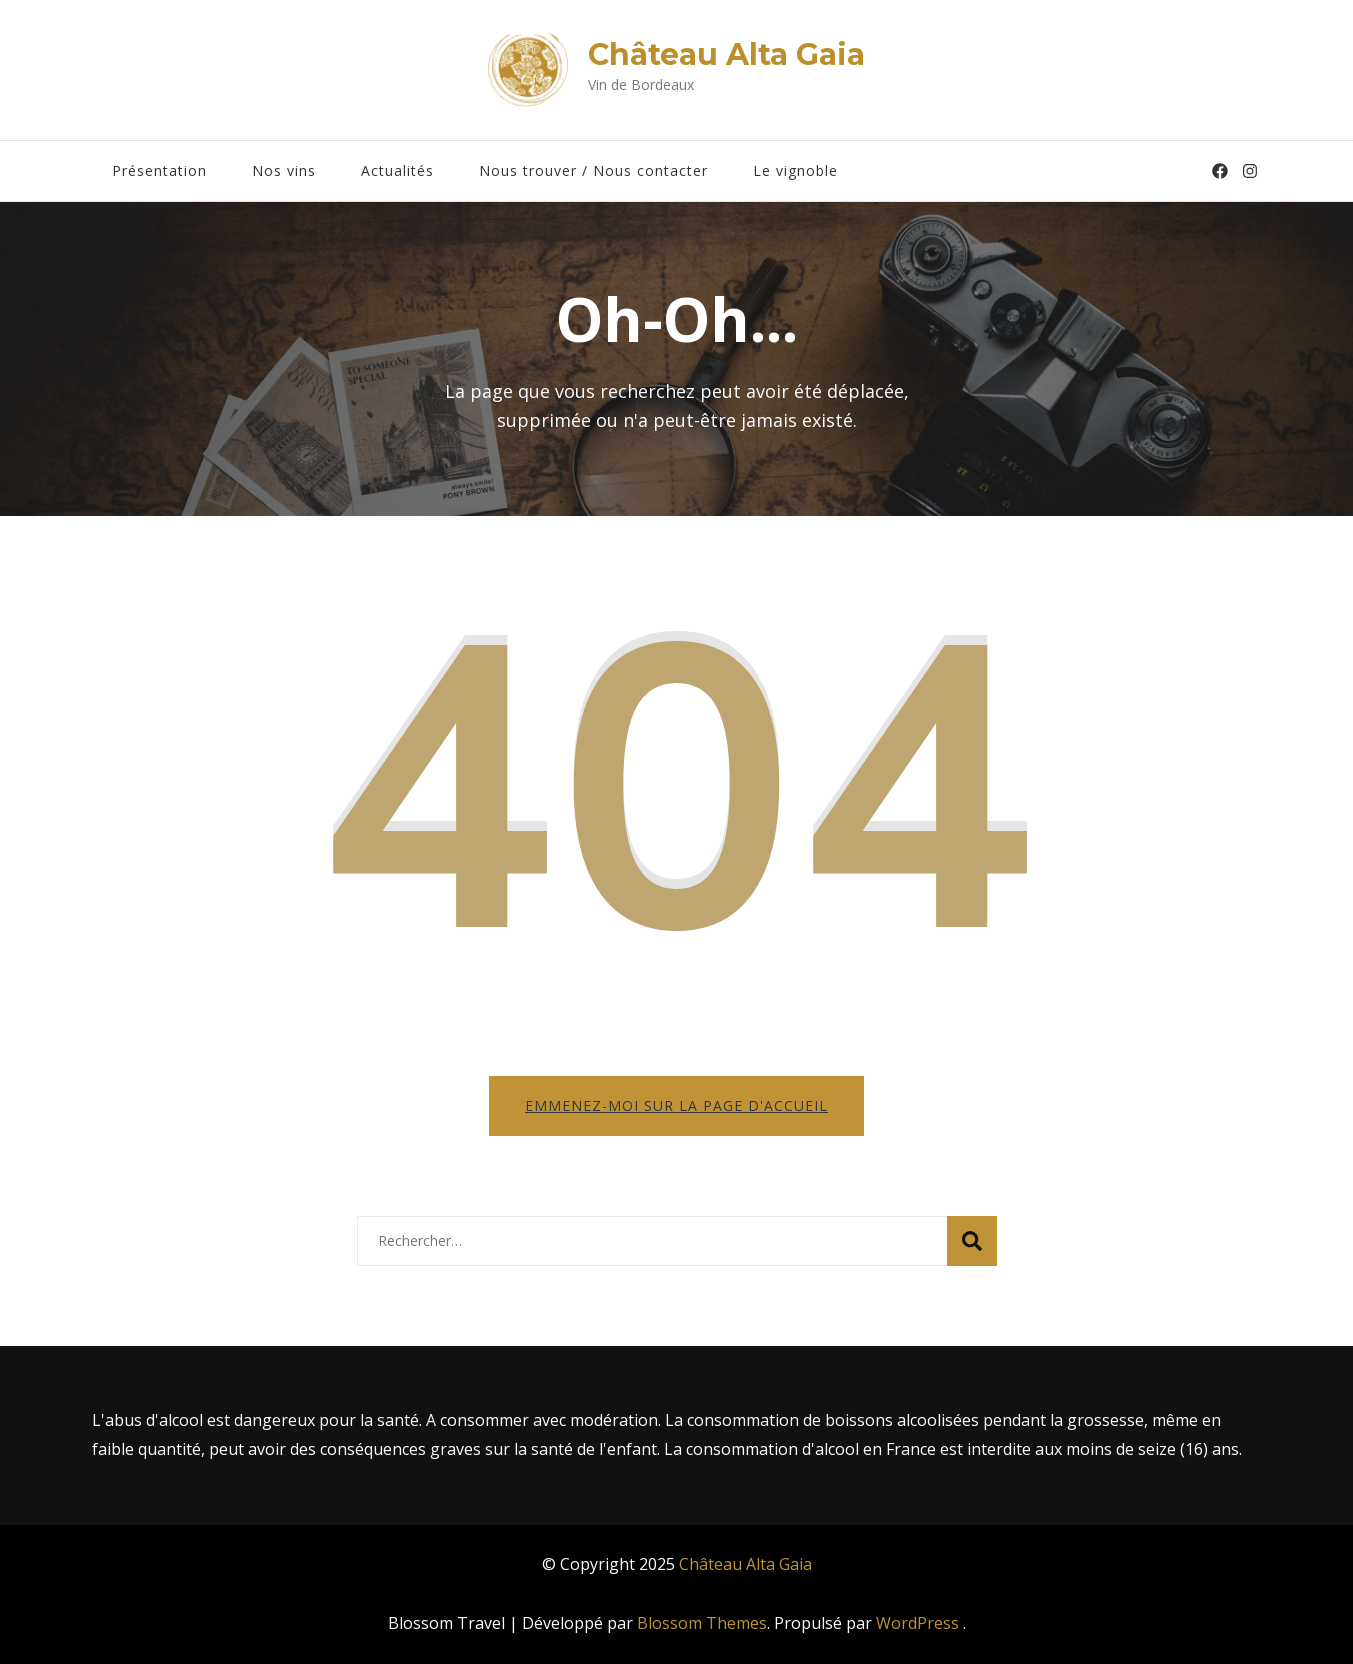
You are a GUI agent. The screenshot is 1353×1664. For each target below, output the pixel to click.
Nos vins (284, 170)
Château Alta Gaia (726, 54)
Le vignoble (795, 170)
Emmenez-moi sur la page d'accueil (676, 1105)
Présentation (159, 170)
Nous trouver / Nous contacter (593, 170)
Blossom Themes (702, 1623)
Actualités (397, 170)
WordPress (917, 1623)
